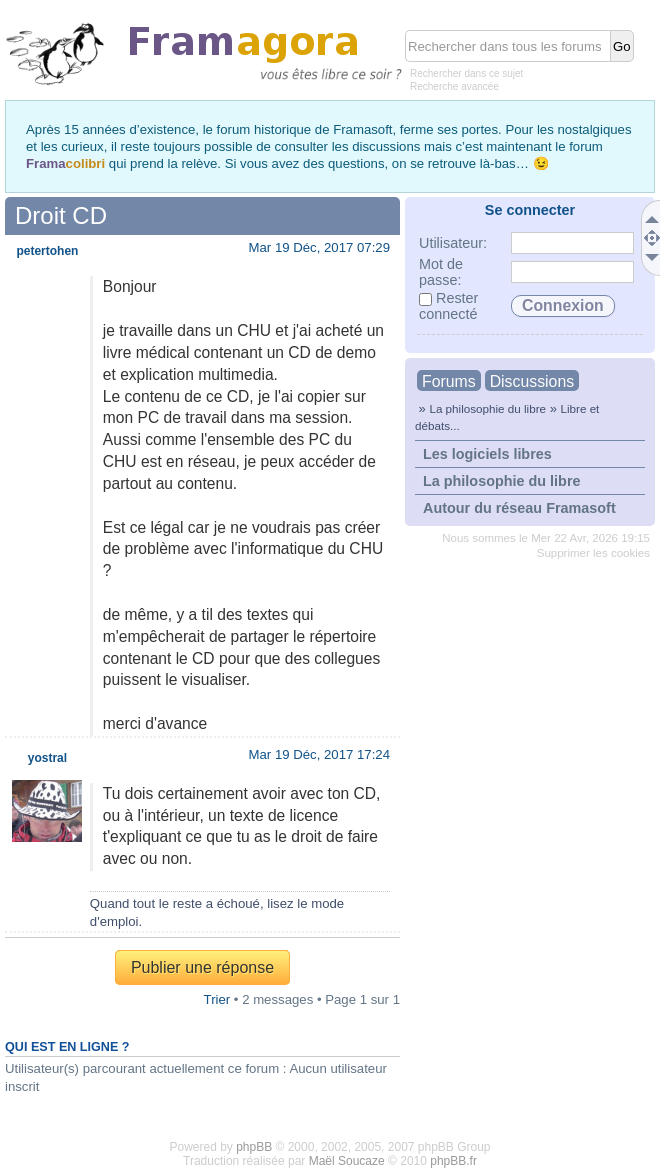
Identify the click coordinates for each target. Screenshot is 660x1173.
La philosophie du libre (487, 408)
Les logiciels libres (487, 454)
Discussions (532, 381)
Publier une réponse (202, 967)
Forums (449, 381)
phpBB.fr (453, 1161)
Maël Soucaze (347, 1161)
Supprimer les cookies (593, 553)
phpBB (254, 1147)
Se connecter (530, 210)
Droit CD (61, 215)
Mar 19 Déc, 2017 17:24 (320, 754)
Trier (217, 999)
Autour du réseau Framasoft (519, 508)
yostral (47, 758)
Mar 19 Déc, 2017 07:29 (320, 247)
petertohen (47, 251)
